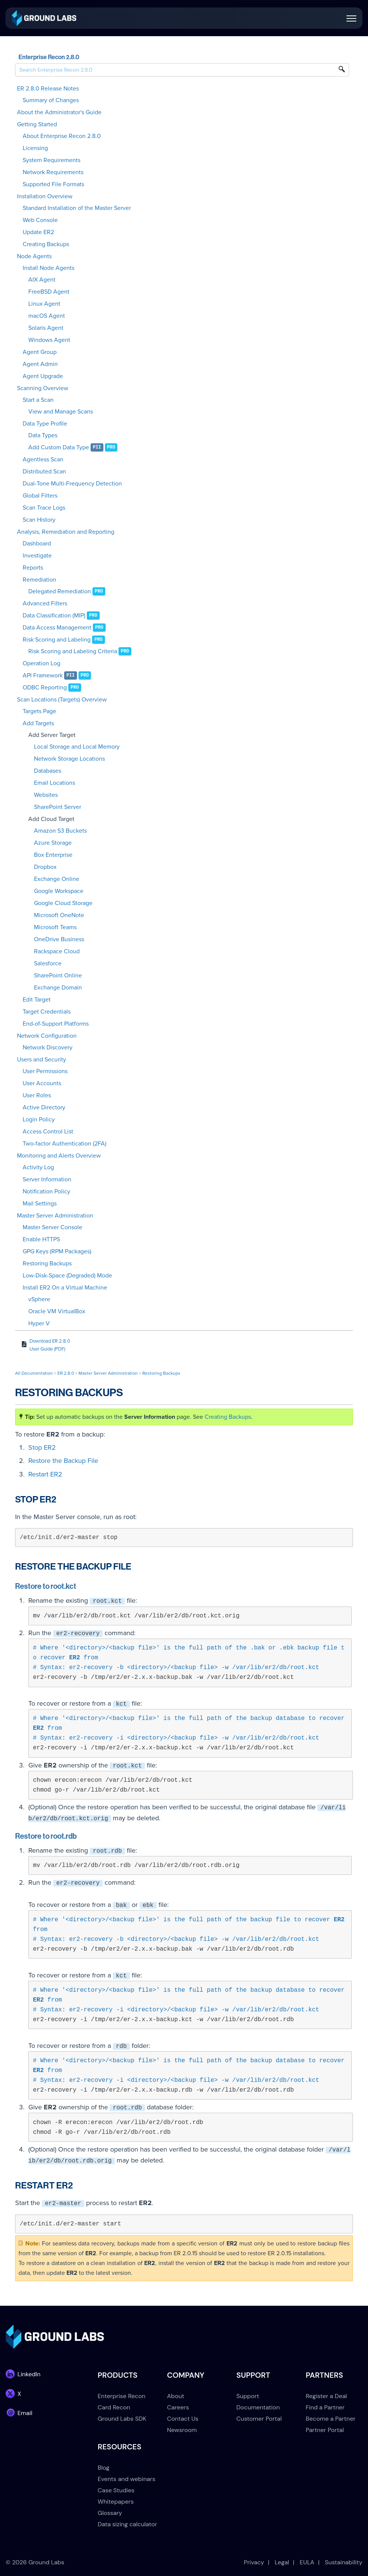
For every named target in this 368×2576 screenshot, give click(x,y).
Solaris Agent (45, 328)
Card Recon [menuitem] (114, 2407)
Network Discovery (47, 1047)
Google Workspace (58, 891)
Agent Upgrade (43, 376)
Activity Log (38, 1167)
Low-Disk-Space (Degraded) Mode (67, 1275)
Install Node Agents (48, 268)
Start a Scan (38, 400)
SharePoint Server (57, 807)
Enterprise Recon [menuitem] (121, 2396)
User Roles (37, 1095)
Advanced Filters (45, 603)
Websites (46, 795)
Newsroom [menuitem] (182, 2430)
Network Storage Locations (69, 759)
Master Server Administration (55, 1215)
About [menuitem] (176, 2396)
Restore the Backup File (63, 1460)
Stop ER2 (42, 1447)
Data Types (42, 435)
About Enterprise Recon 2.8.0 (62, 136)
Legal (282, 2562)
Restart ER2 (45, 1474)
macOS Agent (46, 316)
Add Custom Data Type (58, 447)
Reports (33, 567)
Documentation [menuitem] (258, 2407)
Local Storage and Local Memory (77, 746)
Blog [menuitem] (103, 2468)
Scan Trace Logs (44, 508)
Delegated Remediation (59, 591)
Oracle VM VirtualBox (56, 1311)
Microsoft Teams (55, 927)
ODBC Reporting (45, 687)
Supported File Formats (53, 184)
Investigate (37, 555)
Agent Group (40, 352)
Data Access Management (57, 627)
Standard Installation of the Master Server (77, 208)
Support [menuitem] (247, 2396)
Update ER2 (38, 232)
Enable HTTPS (41, 1239)
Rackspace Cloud (57, 951)
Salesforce (48, 963)
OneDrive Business (59, 939)
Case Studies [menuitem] (116, 2490)
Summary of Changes (51, 100)
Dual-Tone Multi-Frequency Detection (72, 483)
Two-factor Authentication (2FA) (64, 1143)
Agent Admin (40, 364)
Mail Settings (40, 1203)
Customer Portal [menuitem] (259, 2419)
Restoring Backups (47, 1263)
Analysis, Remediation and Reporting (65, 532)
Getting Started (37, 124)
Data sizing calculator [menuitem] (127, 2524)
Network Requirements (53, 172)
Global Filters (40, 495)
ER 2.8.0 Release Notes (48, 88)
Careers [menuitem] (178, 2407)
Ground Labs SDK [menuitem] (122, 2419)
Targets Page (39, 711)
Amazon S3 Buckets (60, 831)
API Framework (43, 675)
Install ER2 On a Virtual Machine (65, 1287)
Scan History (39, 520)
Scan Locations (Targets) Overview (62, 699)
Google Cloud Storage (63, 903)
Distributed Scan (44, 471)
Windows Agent (49, 340)
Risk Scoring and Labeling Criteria (72, 651)
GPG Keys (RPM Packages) (57, 1251)
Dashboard (37, 543)
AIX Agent (41, 279)
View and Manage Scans (60, 411)
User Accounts (42, 1083)
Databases (47, 771)
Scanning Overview (42, 388)
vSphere (39, 1299)
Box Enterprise (53, 855)
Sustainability (343, 2562)
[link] (44, 17)
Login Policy (39, 1119)
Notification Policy (46, 1191)
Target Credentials (47, 1011)
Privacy (254, 2562)
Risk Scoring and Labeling (57, 639)
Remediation (39, 580)
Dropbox (45, 867)
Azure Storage (53, 843)
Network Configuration (47, 1036)
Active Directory (44, 1107)
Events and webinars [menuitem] (127, 2479)
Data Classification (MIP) (54, 615)
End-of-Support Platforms (56, 1024)
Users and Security (41, 1059)
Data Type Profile (45, 423)
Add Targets (38, 723)
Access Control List (48, 1131)
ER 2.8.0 (65, 1373)
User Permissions (45, 1071)
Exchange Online (56, 879)
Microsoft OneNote (59, 915)
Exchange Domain (58, 987)
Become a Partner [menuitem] (331, 2419)
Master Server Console (52, 1227)
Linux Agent (44, 304)
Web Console (40, 220)
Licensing (35, 148)
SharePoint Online (58, 975)
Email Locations (54, 783)
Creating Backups (46, 244)
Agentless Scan (43, 459)
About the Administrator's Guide (59, 112)
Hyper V (39, 1323)
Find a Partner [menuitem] (325, 2407)
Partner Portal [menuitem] (325, 2430)
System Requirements (51, 160)
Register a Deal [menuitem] (326, 2396)
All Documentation (34, 1373)
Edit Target (37, 999)
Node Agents (34, 256)
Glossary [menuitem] (110, 2513)
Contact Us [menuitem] (183, 2419)
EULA (307, 2562)
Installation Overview (44, 196)
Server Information (47, 1179)
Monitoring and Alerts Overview (59, 1155)
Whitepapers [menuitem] (116, 2502)
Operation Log (41, 663)
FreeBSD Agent (48, 292)
